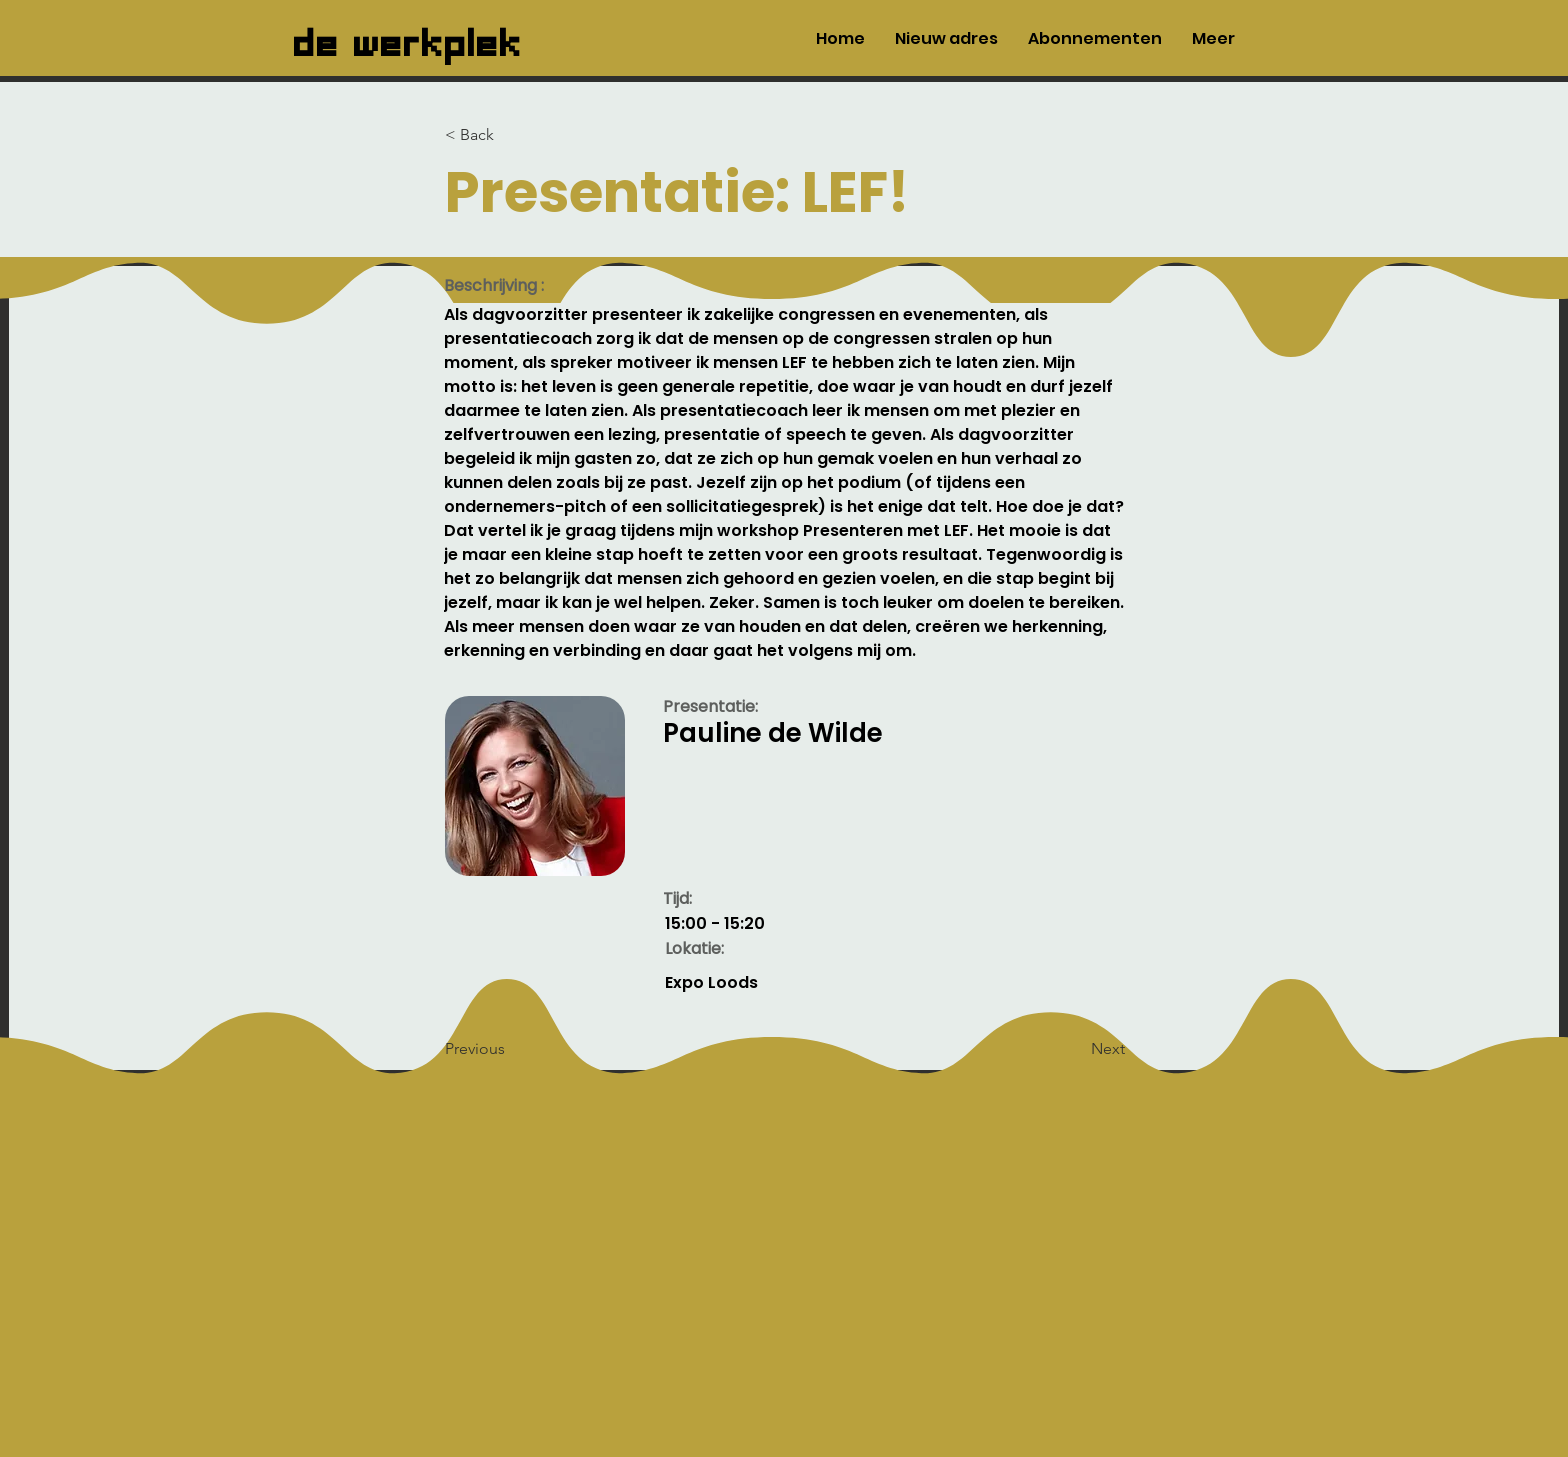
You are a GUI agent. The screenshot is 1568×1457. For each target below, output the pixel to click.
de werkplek (408, 38)
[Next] (1075, 1049)
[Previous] (511, 1049)
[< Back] (511, 135)
